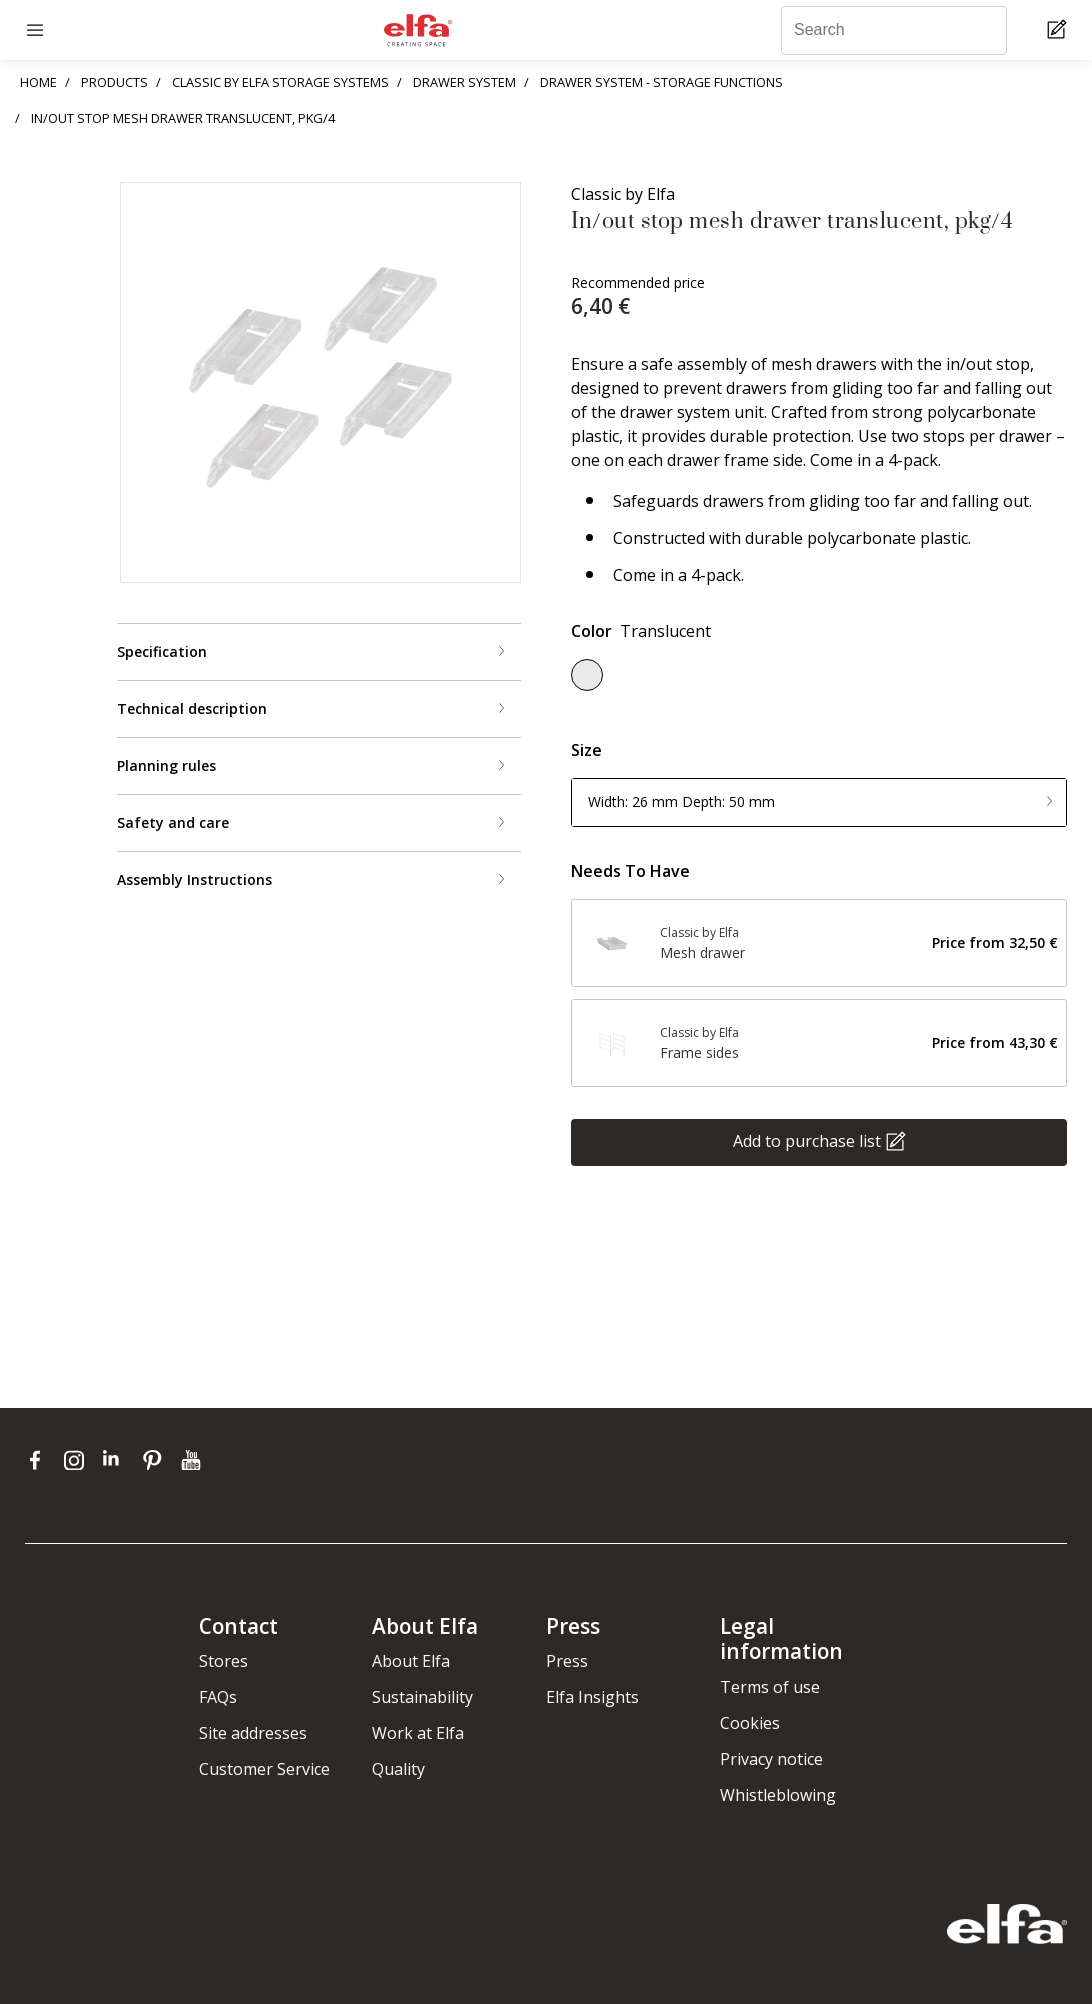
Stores (223, 1661)
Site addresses (253, 1733)
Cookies (750, 1723)
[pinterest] (156, 1460)
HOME (38, 82)
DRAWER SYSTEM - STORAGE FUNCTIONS (661, 82)
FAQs (218, 1697)
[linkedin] (117, 1460)
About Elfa (411, 1661)
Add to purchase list (807, 1140)
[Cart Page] (1059, 30)
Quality (398, 1769)
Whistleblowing (778, 1795)
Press (567, 1661)
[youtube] (193, 1460)
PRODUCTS (114, 82)
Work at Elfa (418, 1733)
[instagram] (78, 1460)
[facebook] (39, 1460)
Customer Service (264, 1769)
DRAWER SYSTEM (464, 82)
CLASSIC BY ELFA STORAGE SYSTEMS (280, 82)
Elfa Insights (592, 1697)
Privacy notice (771, 1759)
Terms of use (770, 1687)
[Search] (894, 30)
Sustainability (422, 1697)
